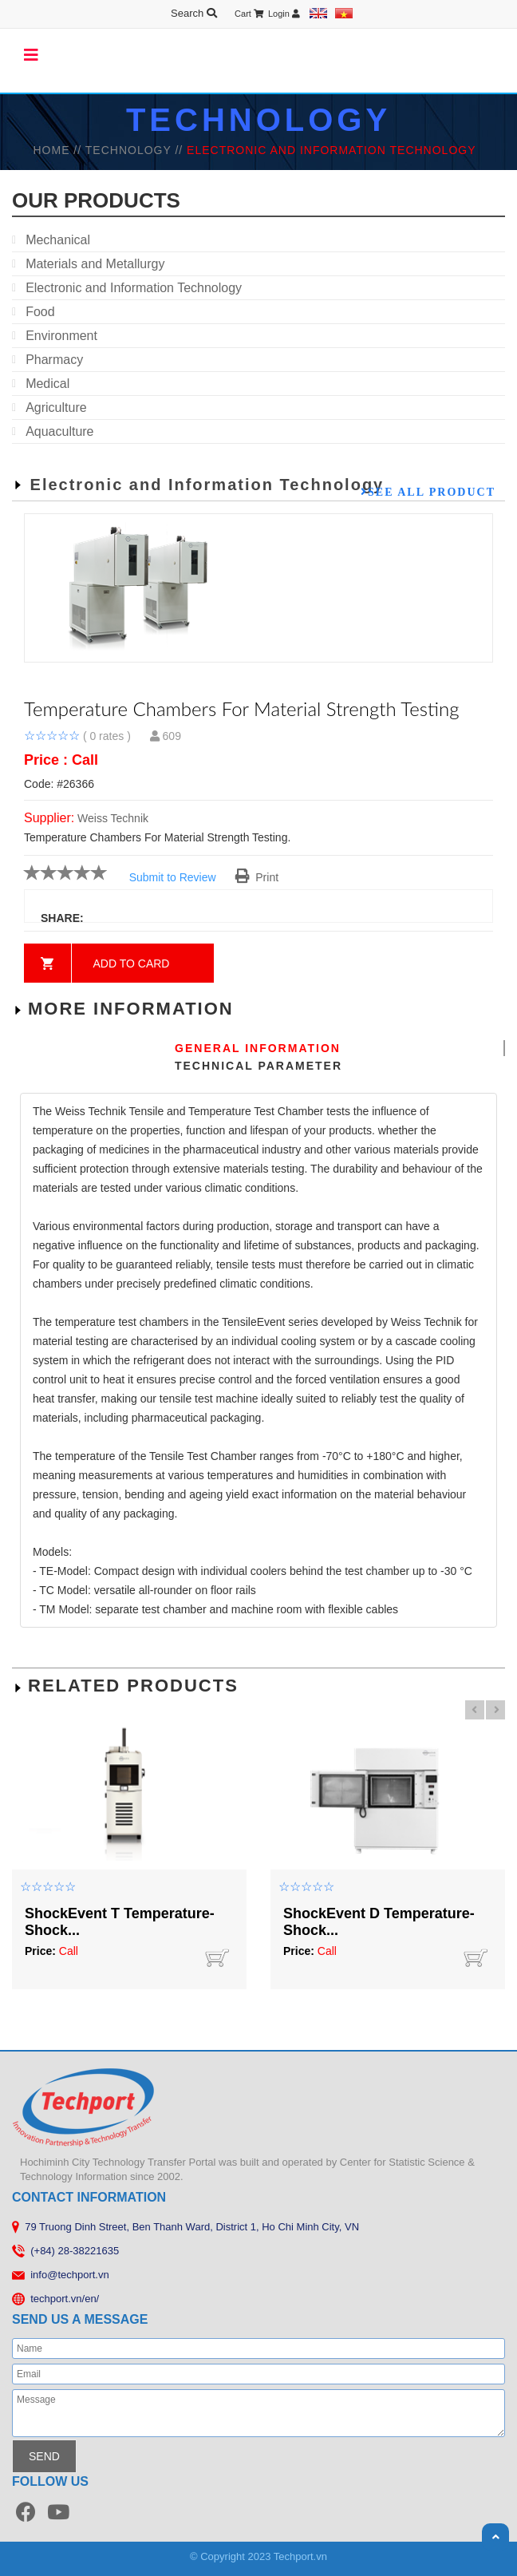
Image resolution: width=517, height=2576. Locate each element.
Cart (249, 13)
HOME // (59, 150)
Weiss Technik (112, 818)
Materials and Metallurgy (95, 264)
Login (284, 13)
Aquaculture (59, 431)
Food (40, 312)
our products (96, 200)
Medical (47, 383)
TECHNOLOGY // (136, 150)
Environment (61, 335)
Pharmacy (54, 359)
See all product (431, 491)
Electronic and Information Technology (134, 288)
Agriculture (56, 407)
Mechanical (58, 240)
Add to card (131, 963)
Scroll (495, 2536)
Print (257, 877)
